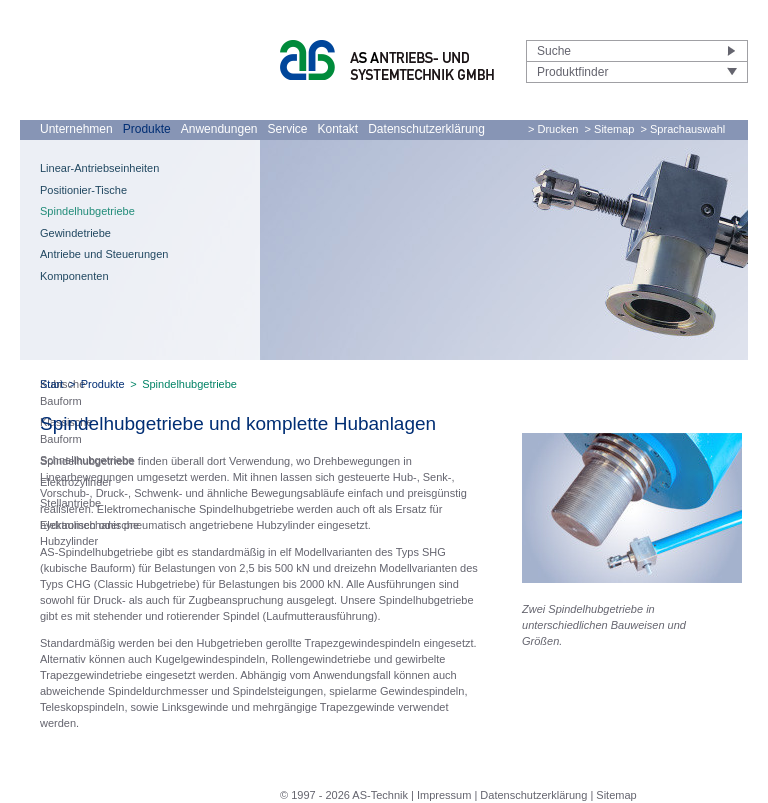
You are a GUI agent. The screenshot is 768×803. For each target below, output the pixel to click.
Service (287, 129)
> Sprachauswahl (683, 129)
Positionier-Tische (83, 190)
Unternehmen (76, 129)
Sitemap (616, 795)
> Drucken (553, 129)
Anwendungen (219, 129)
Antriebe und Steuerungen (104, 254)
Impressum (444, 795)
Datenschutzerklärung (426, 129)
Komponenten (74, 276)
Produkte (147, 129)
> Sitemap (610, 129)
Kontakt (338, 129)
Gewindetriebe (75, 233)
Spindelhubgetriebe (87, 211)
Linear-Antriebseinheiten (99, 168)
